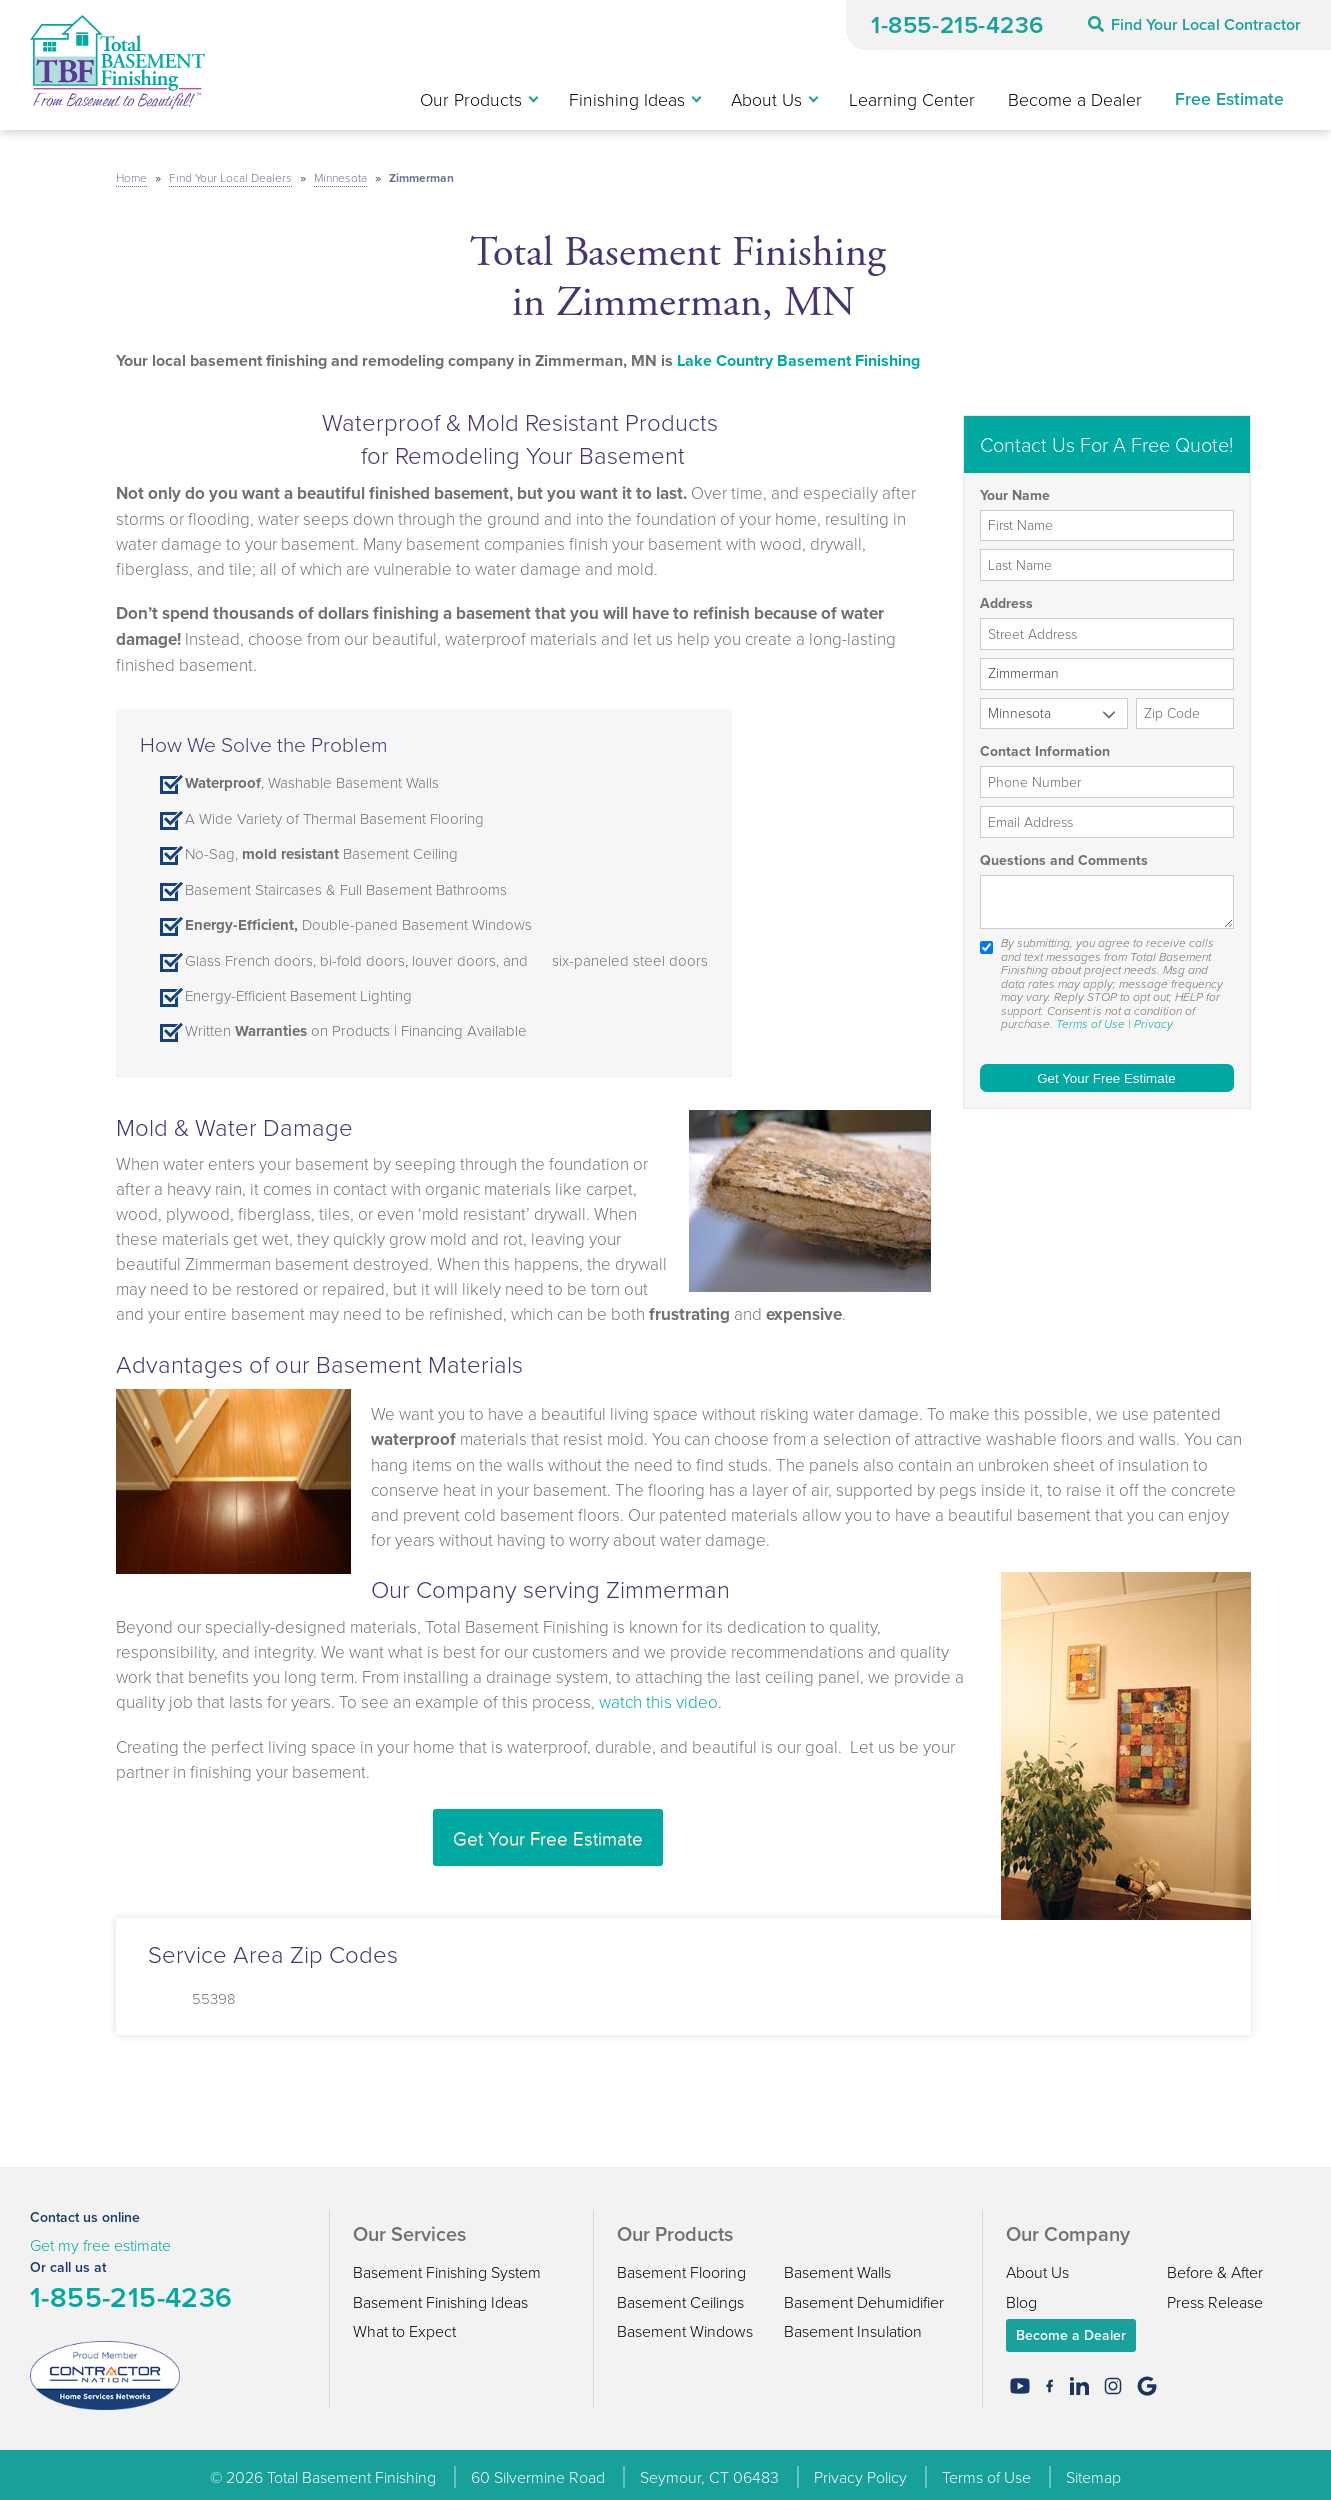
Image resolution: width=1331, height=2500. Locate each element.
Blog (1021, 2295)
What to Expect (404, 2325)
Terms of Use (1090, 1018)
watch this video (658, 1694)
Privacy (1153, 1018)
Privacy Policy (860, 2471)
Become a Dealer (1071, 2329)
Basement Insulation (853, 2325)
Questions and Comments (1064, 855)
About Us (1037, 2266)
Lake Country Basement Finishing (798, 353)
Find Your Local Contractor (1194, 24)
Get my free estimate (100, 2239)
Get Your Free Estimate (548, 1830)
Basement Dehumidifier (864, 2295)
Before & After (1215, 2266)
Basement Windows (685, 2325)
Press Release (1215, 2295)
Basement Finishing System (447, 2266)
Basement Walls (837, 2266)
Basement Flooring (681, 2266)
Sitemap (1093, 2471)
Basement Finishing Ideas (440, 2295)
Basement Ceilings (680, 2295)
